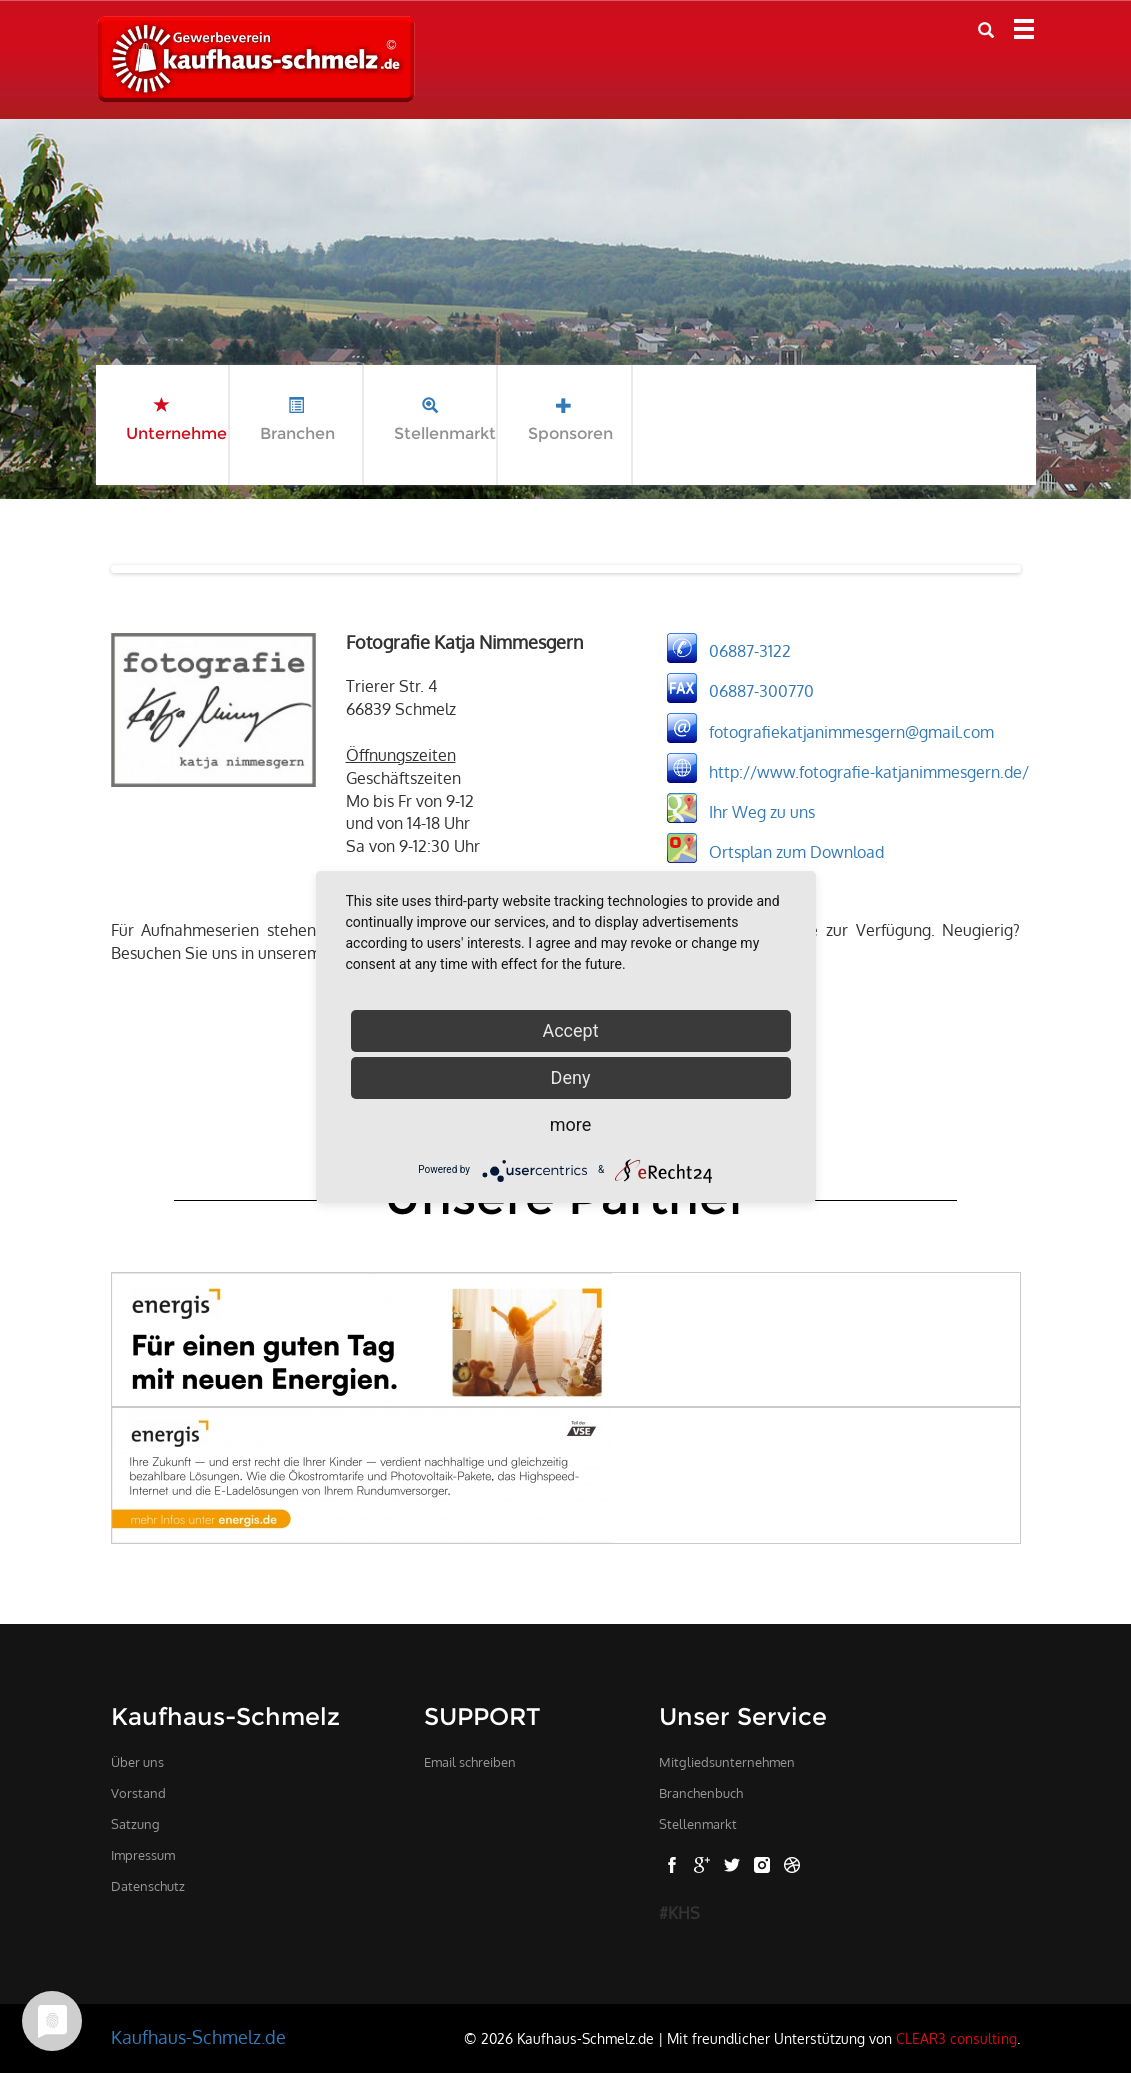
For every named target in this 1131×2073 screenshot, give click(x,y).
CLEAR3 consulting (956, 2038)
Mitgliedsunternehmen (727, 1762)
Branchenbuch (701, 1793)
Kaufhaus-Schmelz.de (198, 2037)
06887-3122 (750, 651)
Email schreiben (470, 1762)
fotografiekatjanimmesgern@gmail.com (851, 731)
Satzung (135, 1824)
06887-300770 (761, 691)
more (571, 1124)
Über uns (137, 1762)
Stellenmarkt (698, 1824)
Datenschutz (148, 1886)
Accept (570, 1030)
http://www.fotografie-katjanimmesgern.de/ (869, 771)
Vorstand (138, 1793)
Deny (571, 1077)
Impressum (143, 1855)
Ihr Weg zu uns (762, 811)
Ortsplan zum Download (796, 851)
